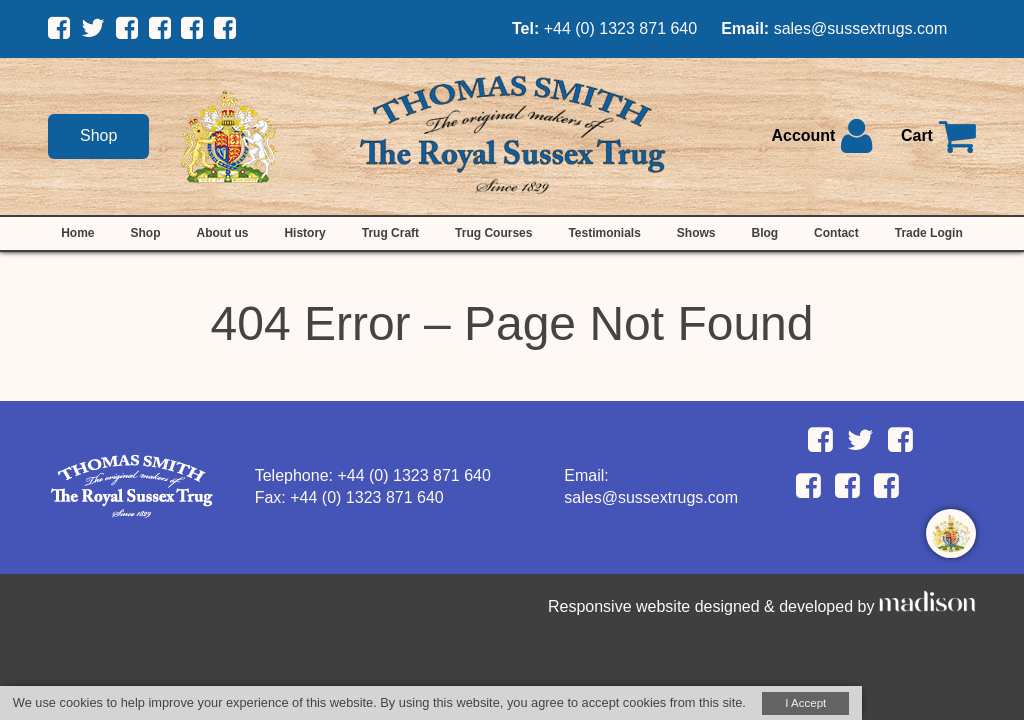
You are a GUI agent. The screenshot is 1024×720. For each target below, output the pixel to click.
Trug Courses (493, 233)
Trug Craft (390, 233)
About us (222, 233)
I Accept (805, 703)
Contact (836, 233)
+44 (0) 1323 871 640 (620, 28)
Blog (764, 233)
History (304, 233)
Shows (696, 233)
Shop (98, 135)
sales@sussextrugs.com (861, 28)
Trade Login (929, 233)
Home (77, 233)
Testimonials (604, 233)
